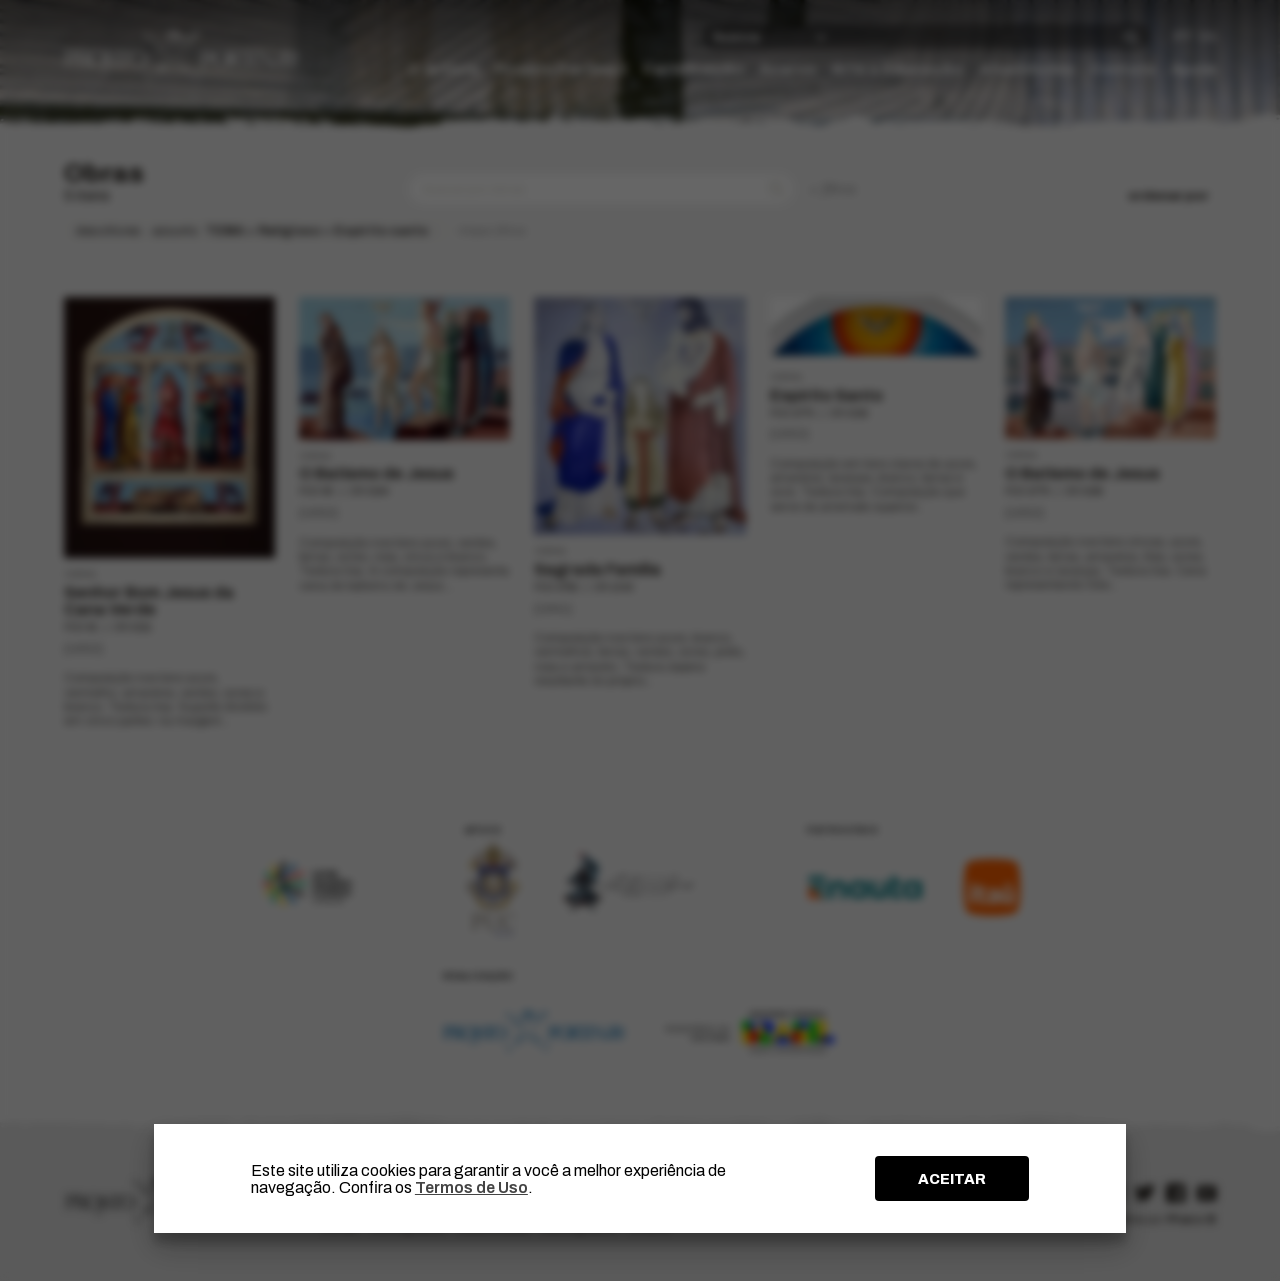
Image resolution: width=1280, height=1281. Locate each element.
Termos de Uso (471, 1187)
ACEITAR (952, 1179)
